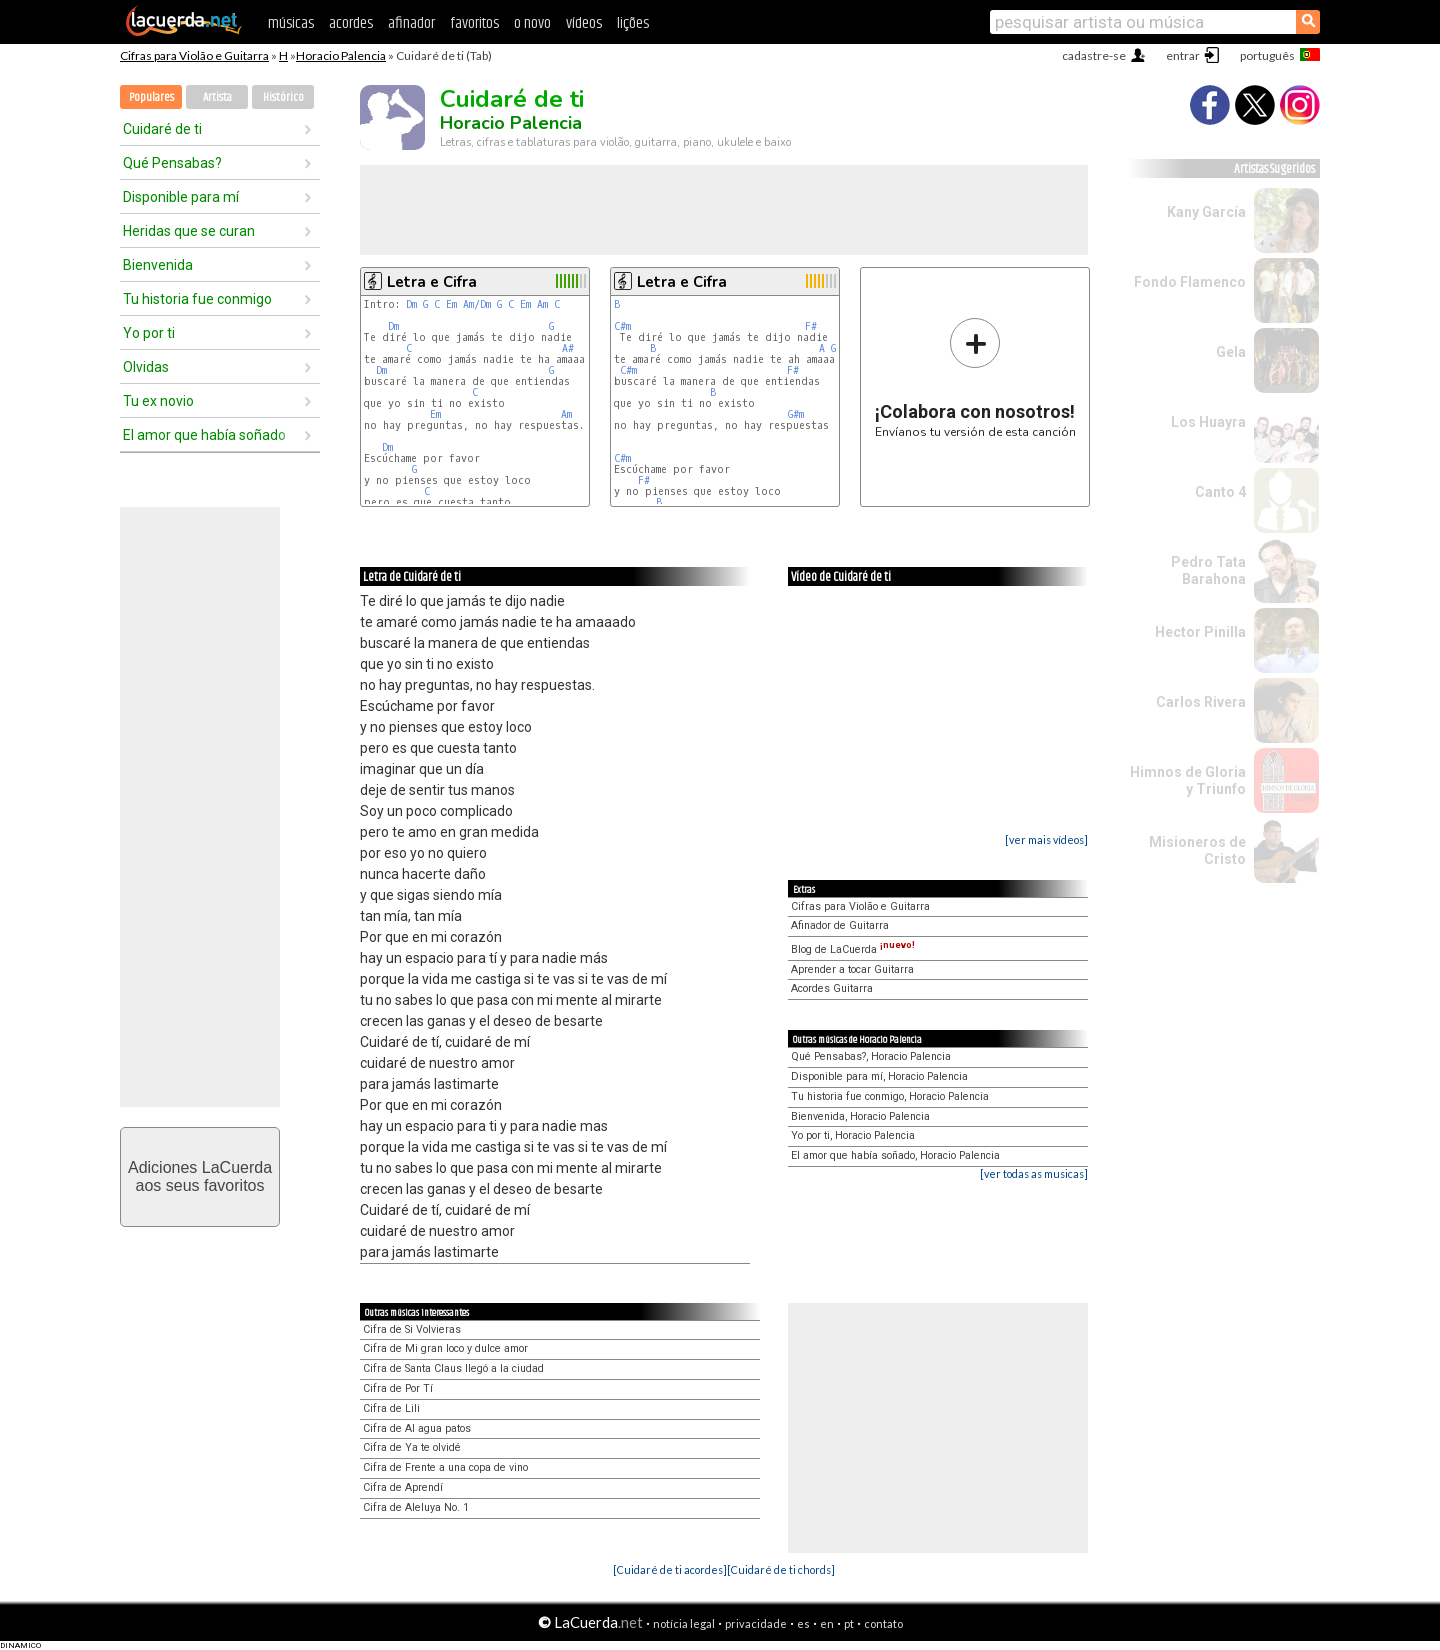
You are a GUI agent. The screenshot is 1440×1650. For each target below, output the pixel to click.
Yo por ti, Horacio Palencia (853, 1135)
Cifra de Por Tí (398, 1388)
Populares (151, 97)
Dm (411, 304)
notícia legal (684, 1623)
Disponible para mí (181, 197)
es (803, 1623)
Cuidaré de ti (162, 129)
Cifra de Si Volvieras (412, 1329)
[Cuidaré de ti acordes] (670, 1569)
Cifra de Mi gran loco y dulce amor (445, 1348)
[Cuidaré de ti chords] (781, 1569)
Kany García (1206, 212)
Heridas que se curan (189, 231)
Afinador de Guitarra (840, 925)
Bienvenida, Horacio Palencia (860, 1116)
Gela (1231, 352)
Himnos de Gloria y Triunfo (1188, 780)
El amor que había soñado (204, 435)
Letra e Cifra (432, 282)
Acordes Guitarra (832, 988)
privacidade (756, 1623)
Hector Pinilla (1200, 632)
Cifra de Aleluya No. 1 (416, 1507)
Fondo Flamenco (1190, 282)
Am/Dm (477, 304)
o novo (532, 23)
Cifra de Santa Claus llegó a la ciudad (453, 1368)
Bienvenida (158, 265)
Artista (217, 97)
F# (811, 326)
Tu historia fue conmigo (197, 299)
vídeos (584, 23)
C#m (622, 326)
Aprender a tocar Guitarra (852, 969)
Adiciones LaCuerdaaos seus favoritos (200, 1176)
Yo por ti (149, 333)
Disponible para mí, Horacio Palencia (879, 1076)
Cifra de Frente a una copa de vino (445, 1467)
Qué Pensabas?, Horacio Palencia (871, 1056)
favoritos (474, 23)
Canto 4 (1220, 492)
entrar (1183, 55)
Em (451, 304)
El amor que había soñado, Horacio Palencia (895, 1155)
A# (568, 348)
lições (633, 23)
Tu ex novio (158, 401)
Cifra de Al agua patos (417, 1428)
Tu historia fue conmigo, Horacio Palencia (890, 1096)
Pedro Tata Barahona (1208, 570)
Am (542, 304)
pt (849, 1623)
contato (883, 1623)
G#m (796, 414)
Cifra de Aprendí (403, 1487)
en (827, 1623)
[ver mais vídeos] (1046, 839)
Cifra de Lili (391, 1408)
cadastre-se (1094, 55)
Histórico (283, 97)
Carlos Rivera (1201, 702)
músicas (291, 23)
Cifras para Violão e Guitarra (194, 55)
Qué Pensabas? (172, 163)
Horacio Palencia (341, 55)
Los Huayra (1208, 422)
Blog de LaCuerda (853, 949)
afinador (411, 23)
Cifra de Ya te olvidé (412, 1447)
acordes (351, 23)
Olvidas (146, 367)
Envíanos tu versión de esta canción (975, 377)
